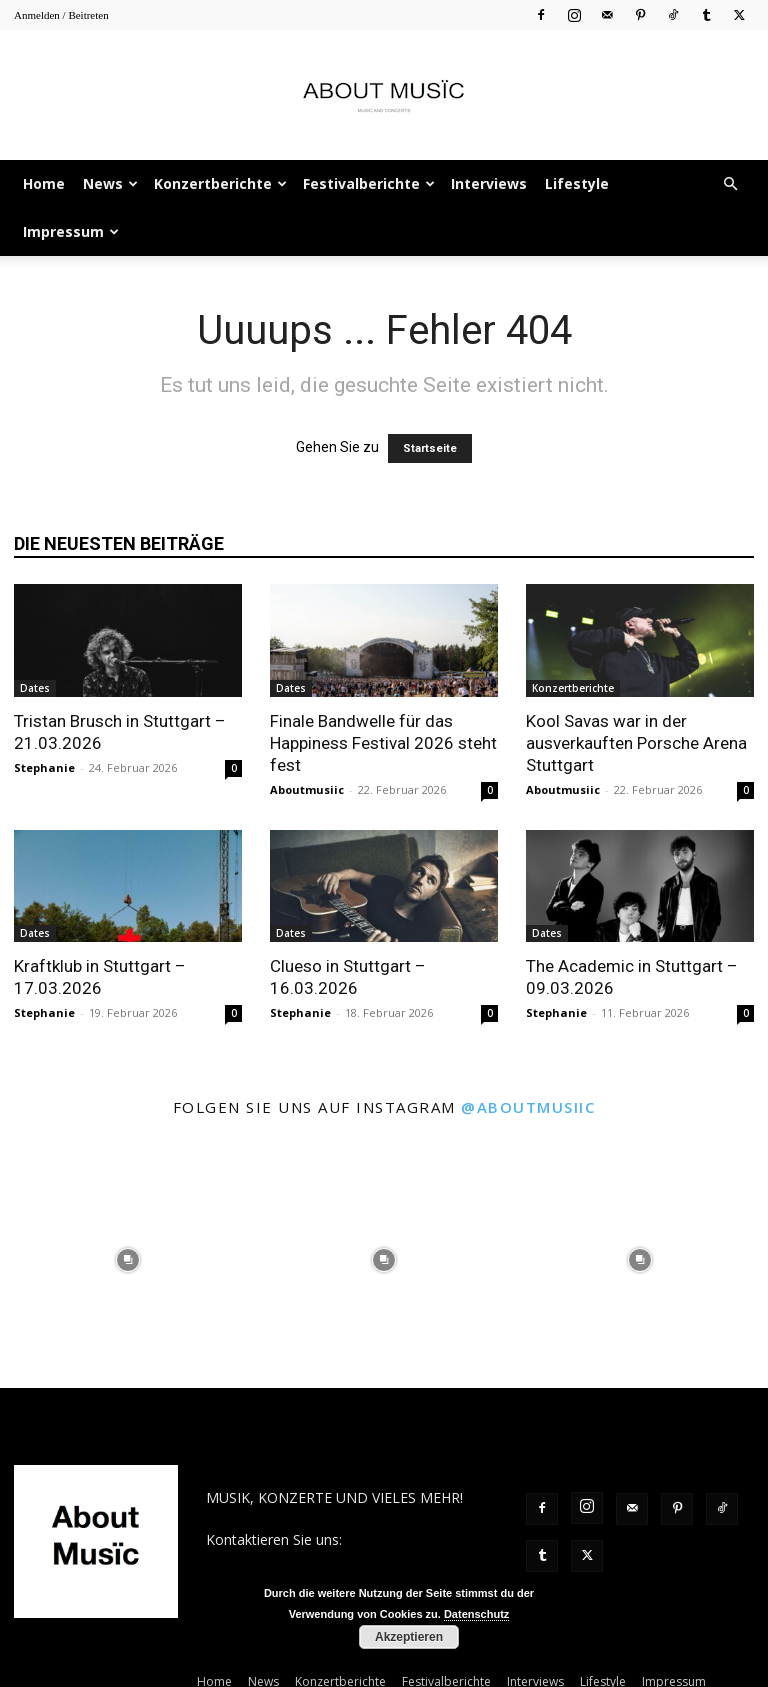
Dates (35, 688)
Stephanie (44, 767)
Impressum (71, 231)
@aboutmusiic (528, 1107)
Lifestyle (577, 183)
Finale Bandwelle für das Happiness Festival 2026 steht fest (383, 743)
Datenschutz (476, 1614)
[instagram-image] (128, 1260)
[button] (730, 184)
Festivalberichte (369, 183)
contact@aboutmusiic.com (292, 1560)
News (110, 183)
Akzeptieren (409, 1637)
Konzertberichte (220, 183)
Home (44, 183)
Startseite (430, 448)
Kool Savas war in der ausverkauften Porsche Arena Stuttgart (636, 743)
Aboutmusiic (307, 789)
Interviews (489, 183)
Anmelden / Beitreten (61, 15)
